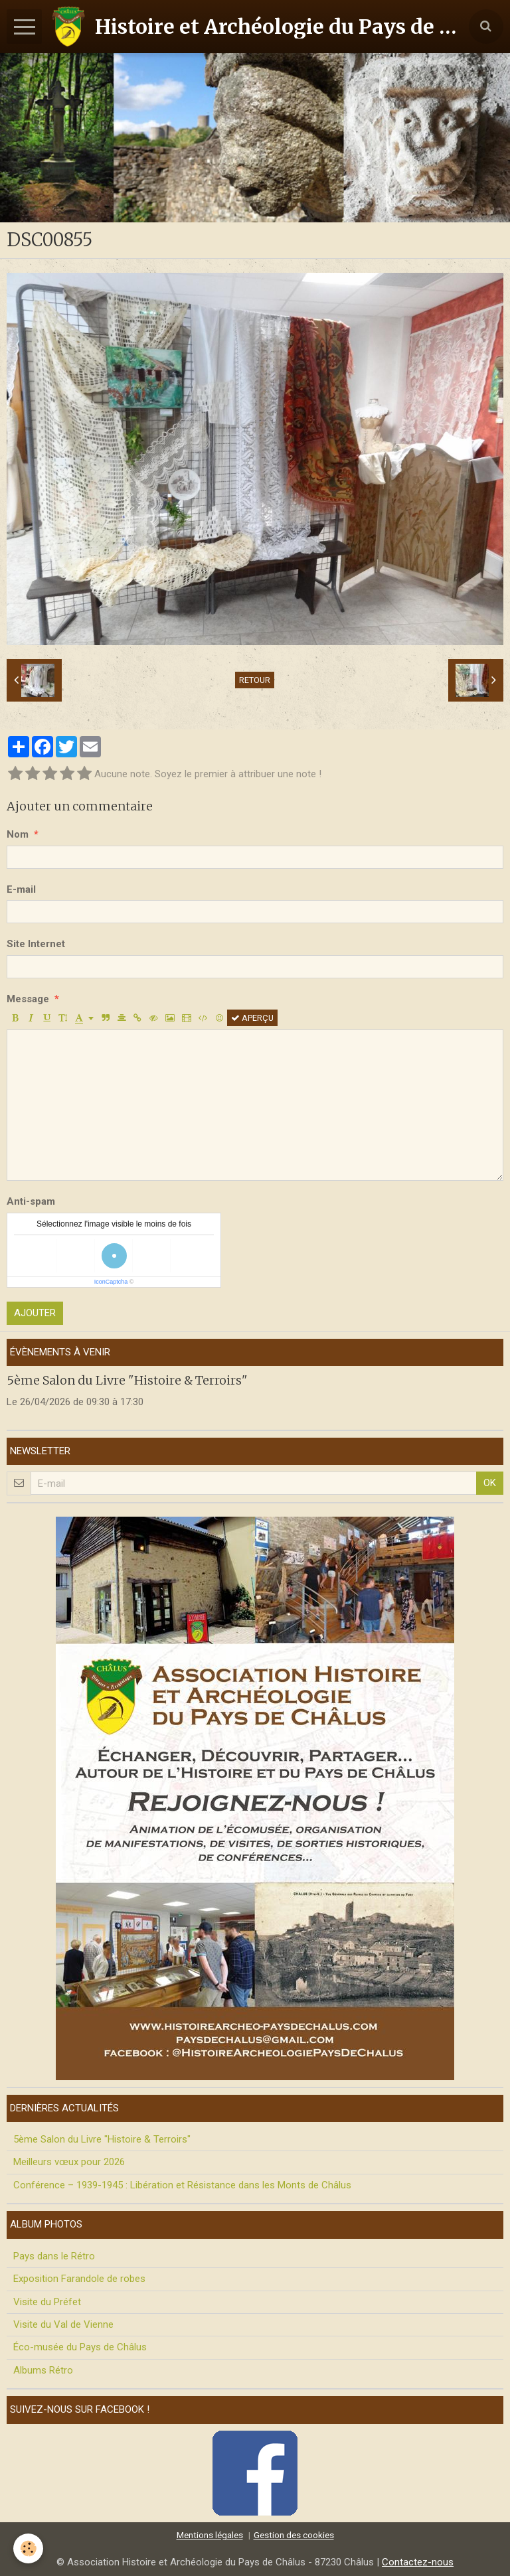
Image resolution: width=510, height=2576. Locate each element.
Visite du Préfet (47, 2302)
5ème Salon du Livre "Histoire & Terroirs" (127, 1380)
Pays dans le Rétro (54, 2256)
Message (28, 999)
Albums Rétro (43, 2370)
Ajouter (35, 1313)
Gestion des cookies (294, 2535)
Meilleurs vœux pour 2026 (69, 2162)
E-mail (21, 889)
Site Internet (36, 944)
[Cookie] (28, 2548)
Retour (254, 680)
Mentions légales (210, 2535)
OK (489, 1483)
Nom (18, 834)
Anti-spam (31, 1201)
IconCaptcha (111, 1281)
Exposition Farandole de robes (79, 2279)
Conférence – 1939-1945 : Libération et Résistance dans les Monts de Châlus (182, 2185)
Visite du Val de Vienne (63, 2324)
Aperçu (252, 1018)
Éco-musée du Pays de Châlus (80, 2347)
